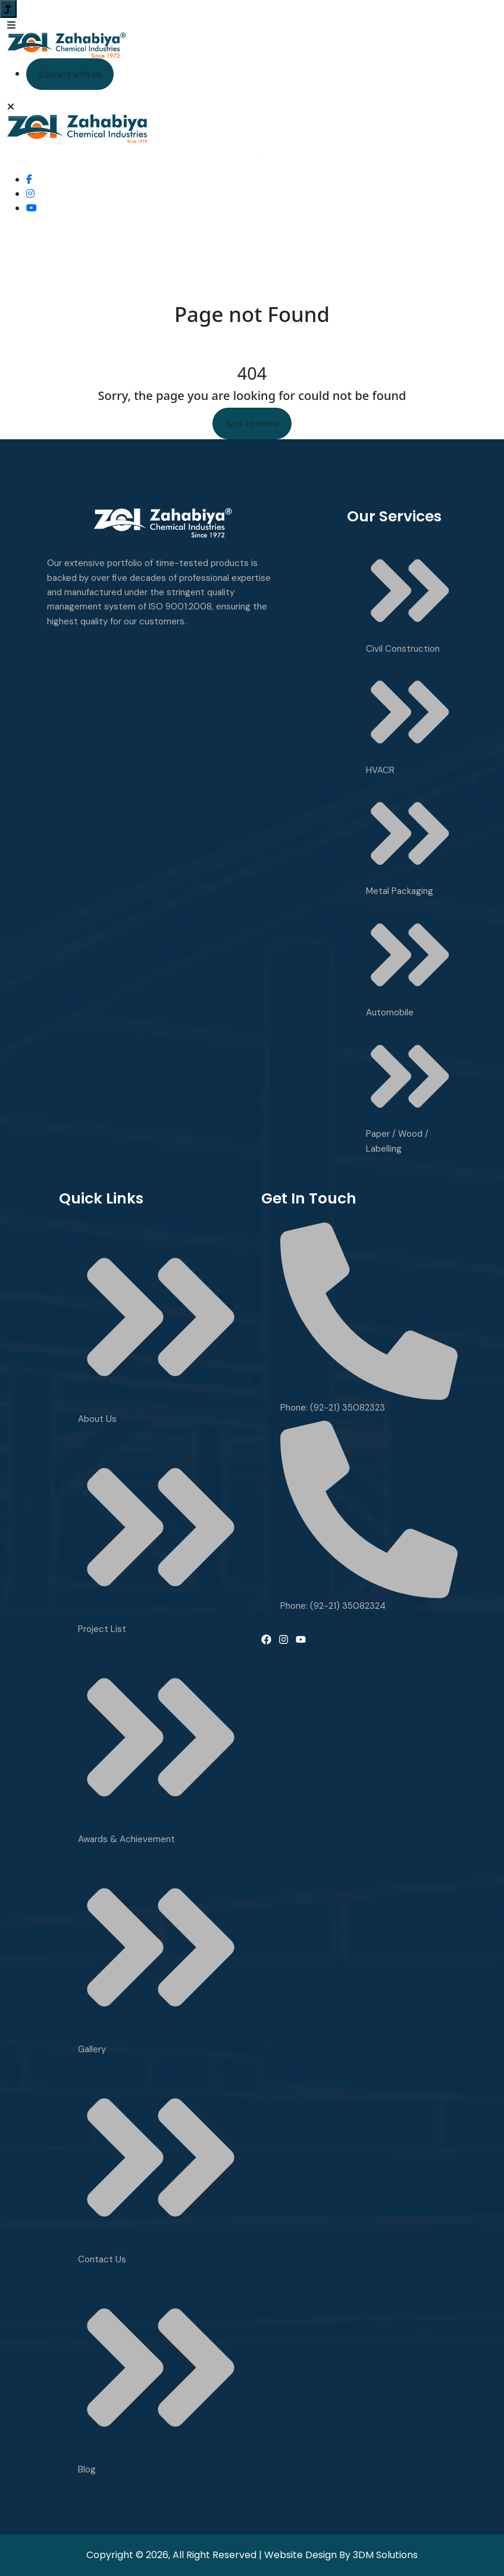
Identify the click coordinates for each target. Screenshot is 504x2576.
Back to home (251, 423)
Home (227, 338)
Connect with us (70, 74)
